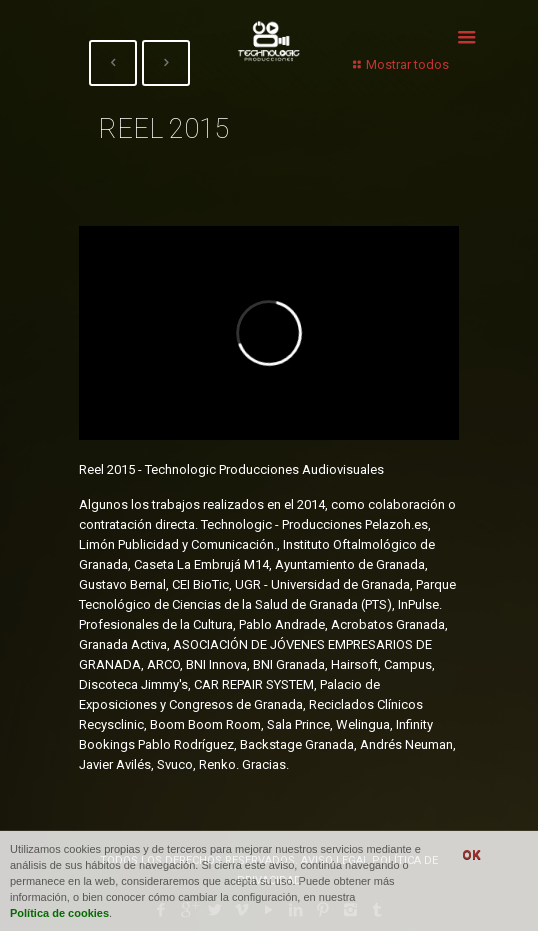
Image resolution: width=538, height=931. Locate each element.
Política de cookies (59, 913)
